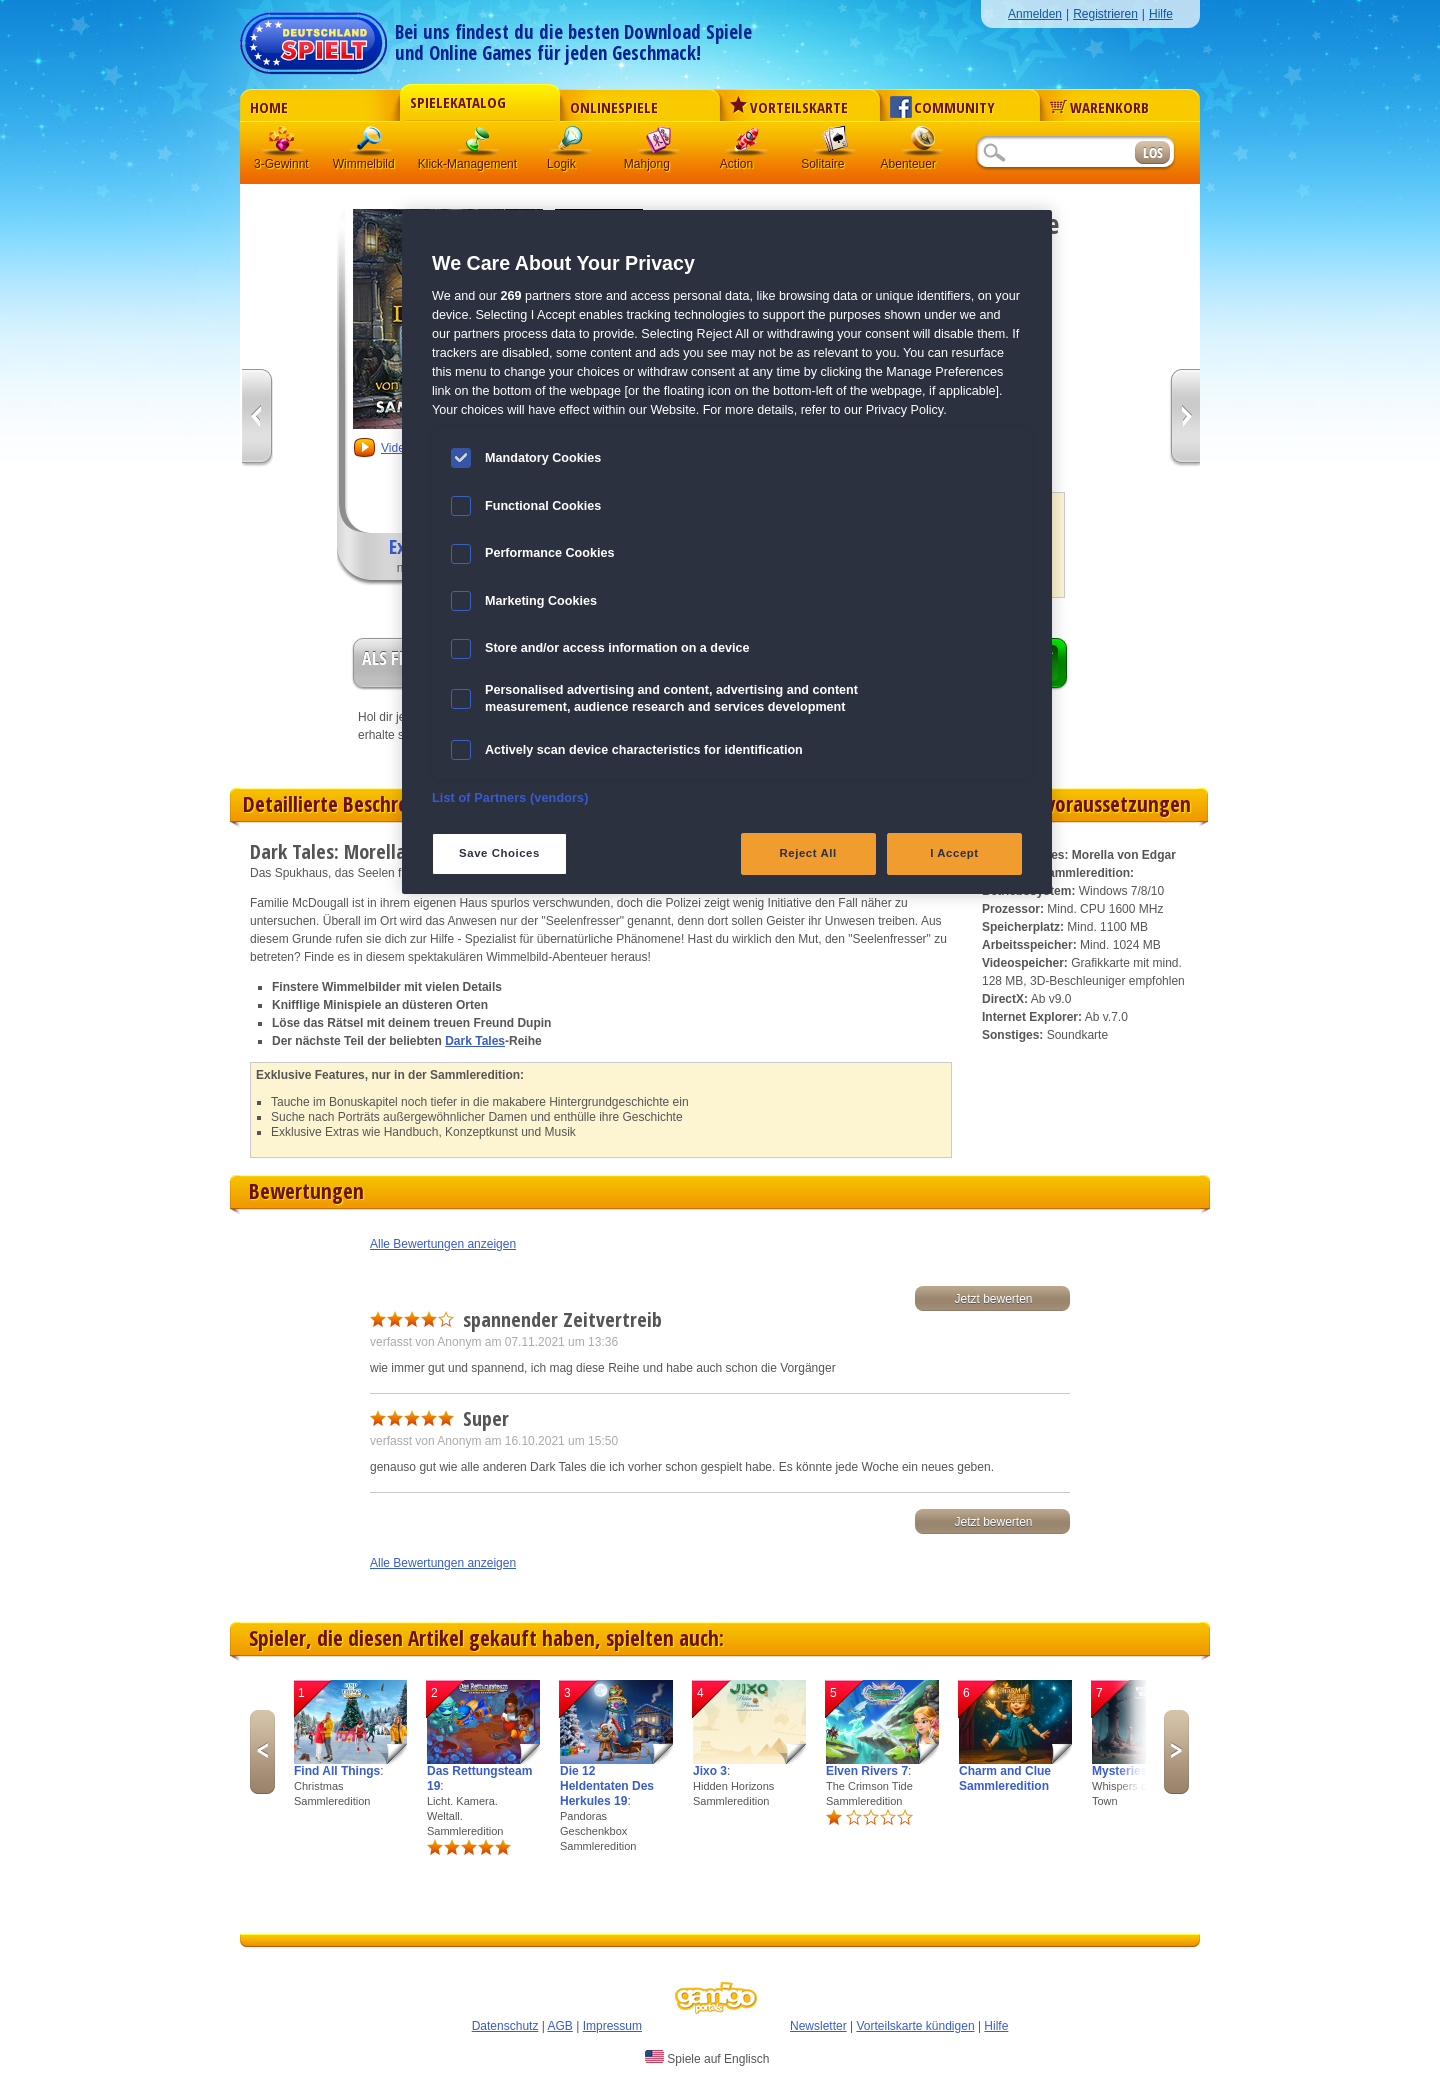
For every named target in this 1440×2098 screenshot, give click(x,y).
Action (747, 144)
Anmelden (1035, 14)
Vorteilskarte (789, 107)
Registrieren (1105, 14)
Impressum (612, 2026)
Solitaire (835, 144)
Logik (571, 144)
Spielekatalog (458, 102)
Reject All (808, 853)
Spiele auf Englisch (707, 2058)
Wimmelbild (371, 144)
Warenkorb (1099, 107)
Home (269, 107)
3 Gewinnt (283, 144)
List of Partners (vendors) (510, 798)
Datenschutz (505, 2026)
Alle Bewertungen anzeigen (443, 1244)
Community (942, 107)
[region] (727, 552)
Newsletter (818, 2026)
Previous (262, 1752)
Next (1176, 1752)
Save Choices (499, 853)
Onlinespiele (614, 107)
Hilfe (1161, 14)
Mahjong (659, 144)
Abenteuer (923, 144)
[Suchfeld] (1055, 153)
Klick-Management (479, 144)
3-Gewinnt (281, 164)
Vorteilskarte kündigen (915, 2026)
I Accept (954, 853)
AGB (560, 2026)
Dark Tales (475, 1041)
